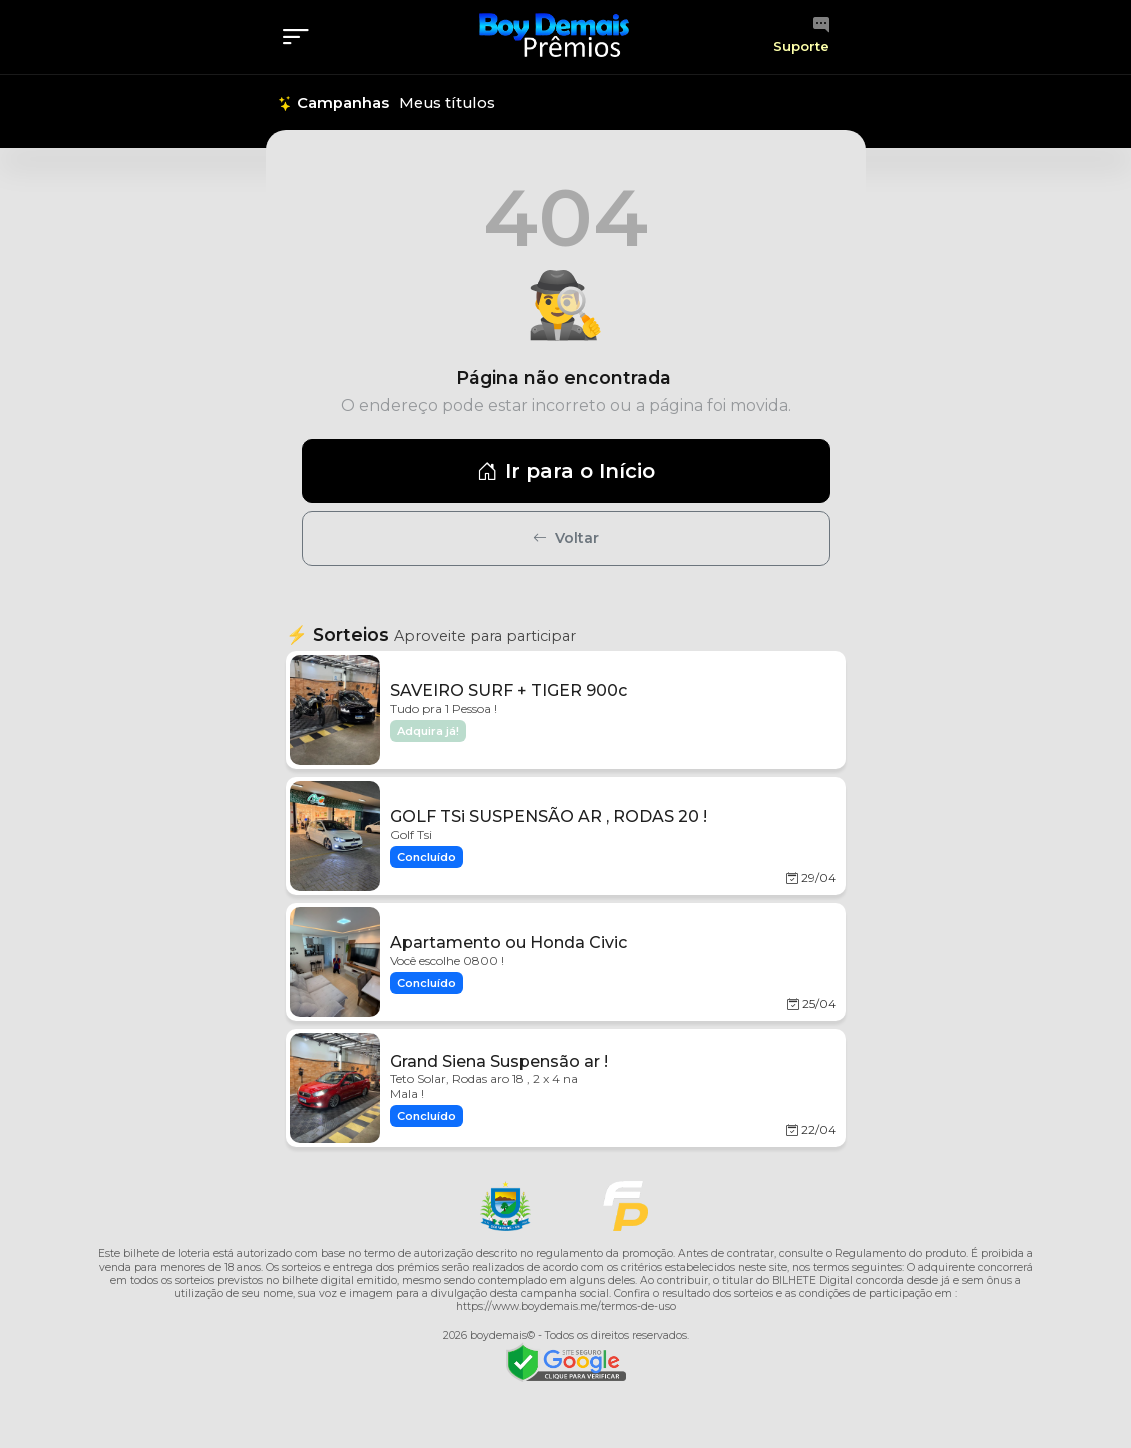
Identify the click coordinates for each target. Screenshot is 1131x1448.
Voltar (566, 538)
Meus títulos (447, 103)
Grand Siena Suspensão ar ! (499, 1061)
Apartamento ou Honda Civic (508, 942)
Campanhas (333, 103)
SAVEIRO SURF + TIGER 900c (508, 690)
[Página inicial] (554, 35)
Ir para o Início (566, 471)
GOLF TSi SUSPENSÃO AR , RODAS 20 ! (548, 816)
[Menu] (302, 37)
